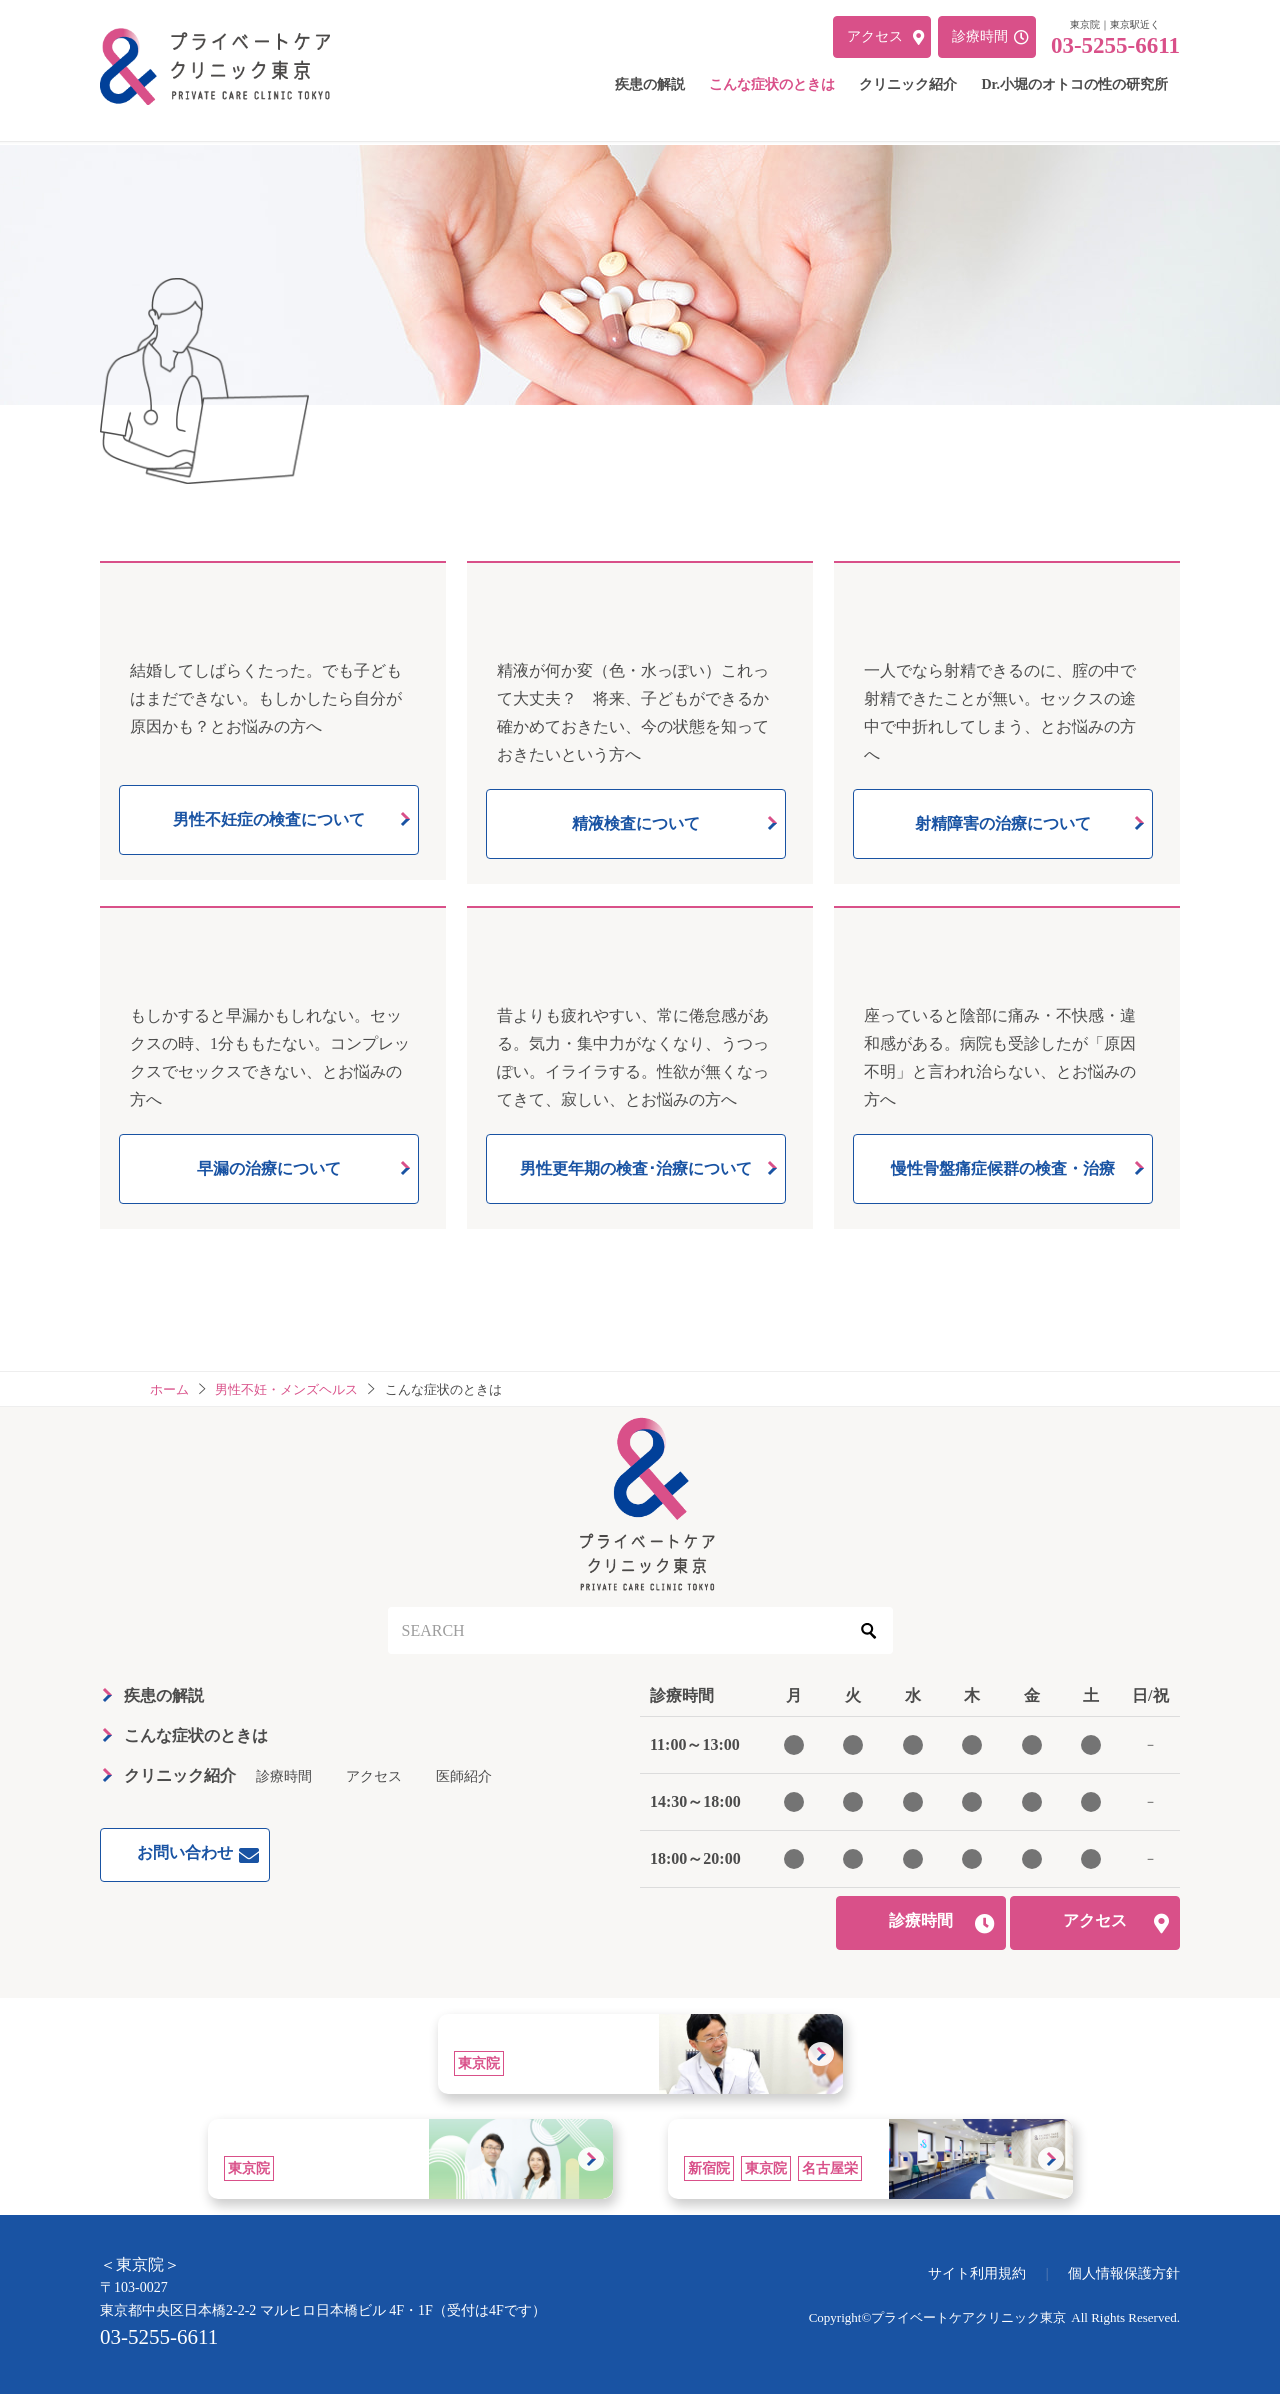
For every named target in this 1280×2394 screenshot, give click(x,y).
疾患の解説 (164, 1695)
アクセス (374, 1776)
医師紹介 (464, 1776)
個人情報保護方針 (1124, 2273)
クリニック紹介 (180, 1775)
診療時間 (284, 1776)
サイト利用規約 (977, 2273)
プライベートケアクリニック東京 (968, 2317)
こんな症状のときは (196, 1735)
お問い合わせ (185, 1852)
